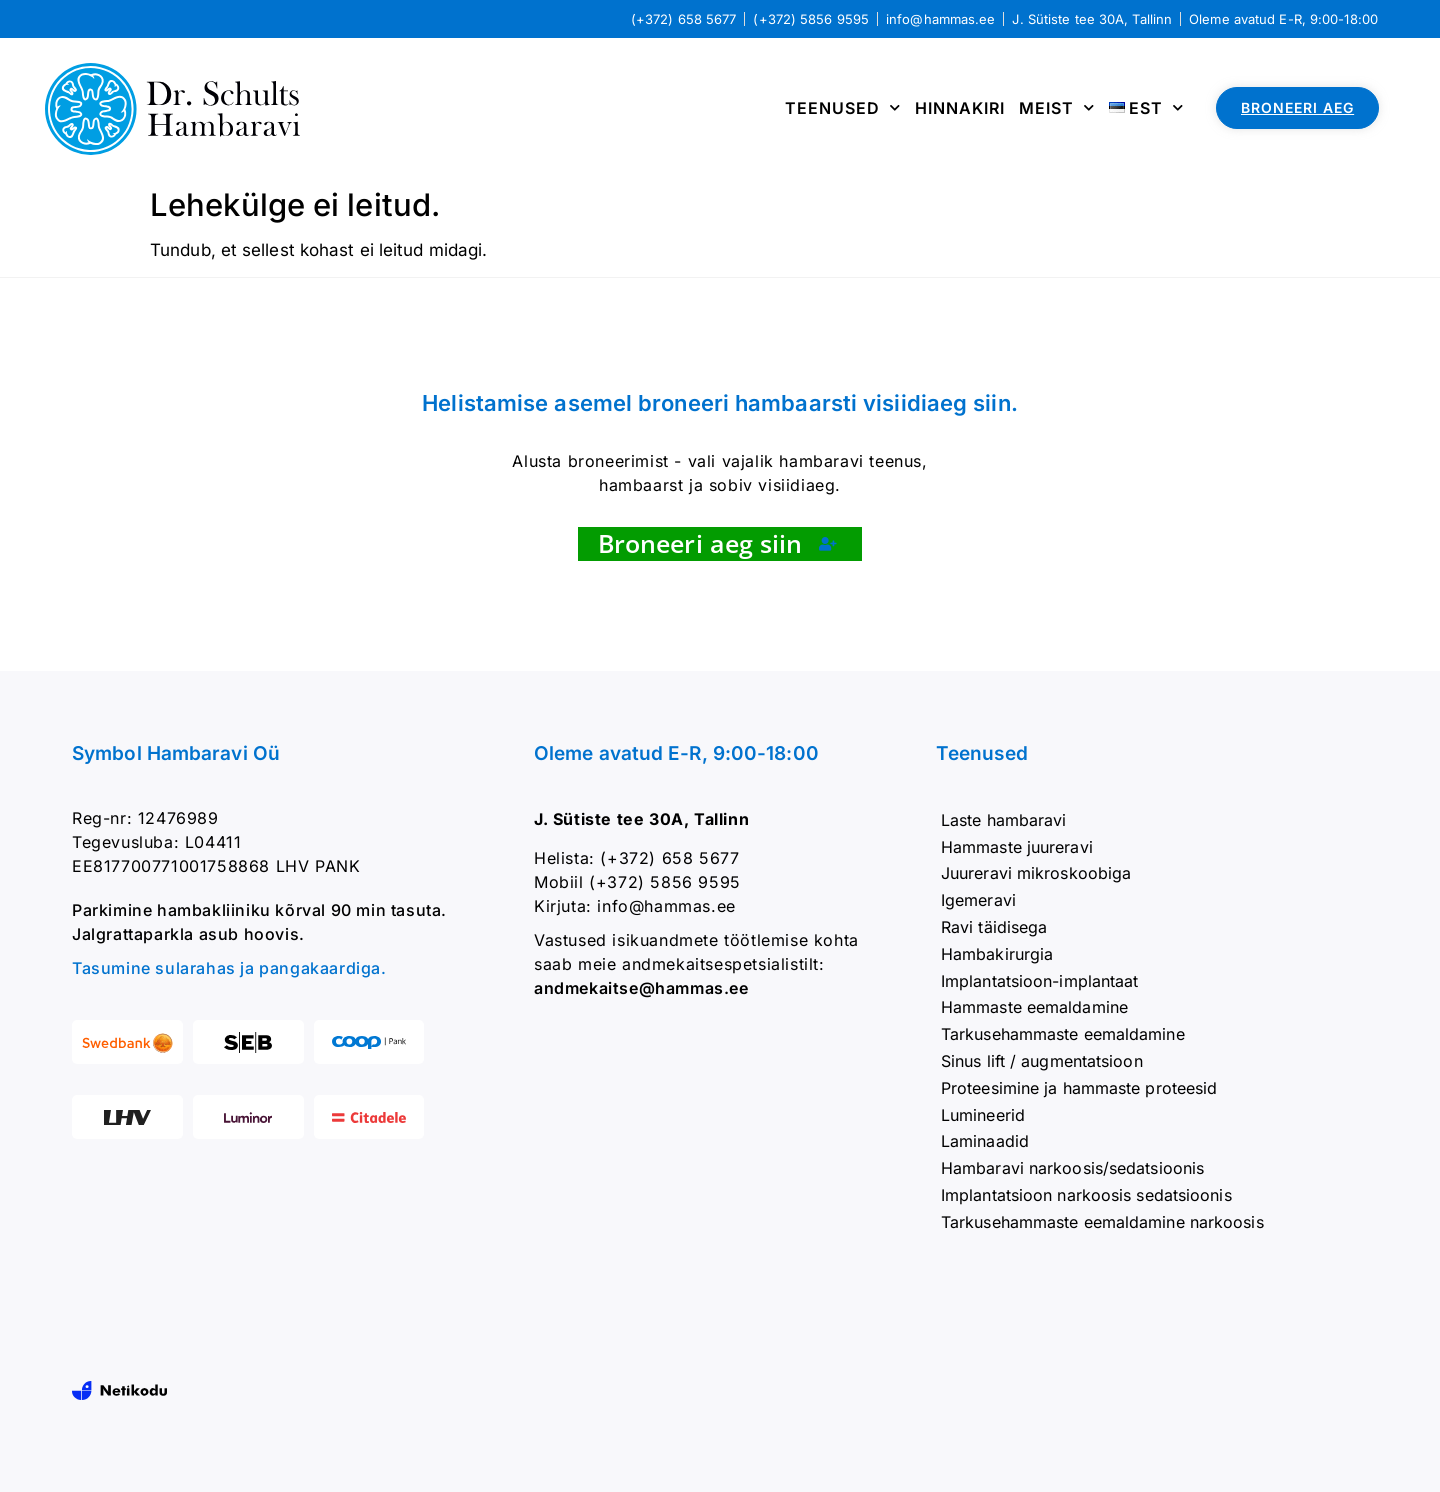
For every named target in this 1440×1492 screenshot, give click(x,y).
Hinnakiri (960, 108)
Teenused (843, 108)
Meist (1057, 108)
